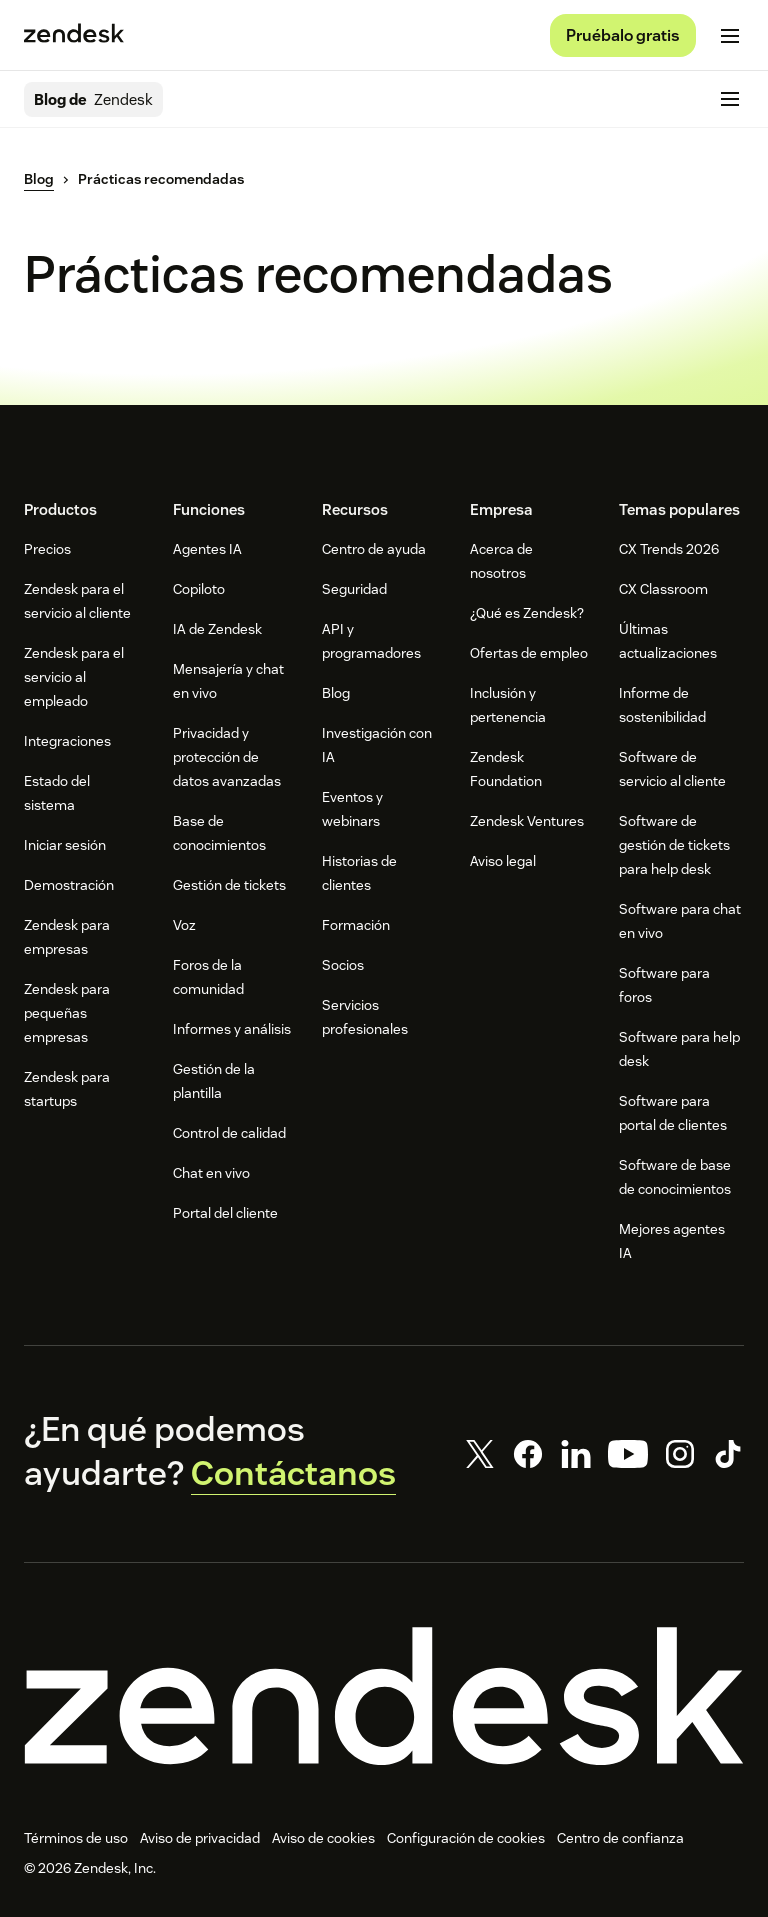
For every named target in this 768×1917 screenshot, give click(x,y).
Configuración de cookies (466, 1838)
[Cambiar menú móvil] (730, 36)
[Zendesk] (384, 1696)
